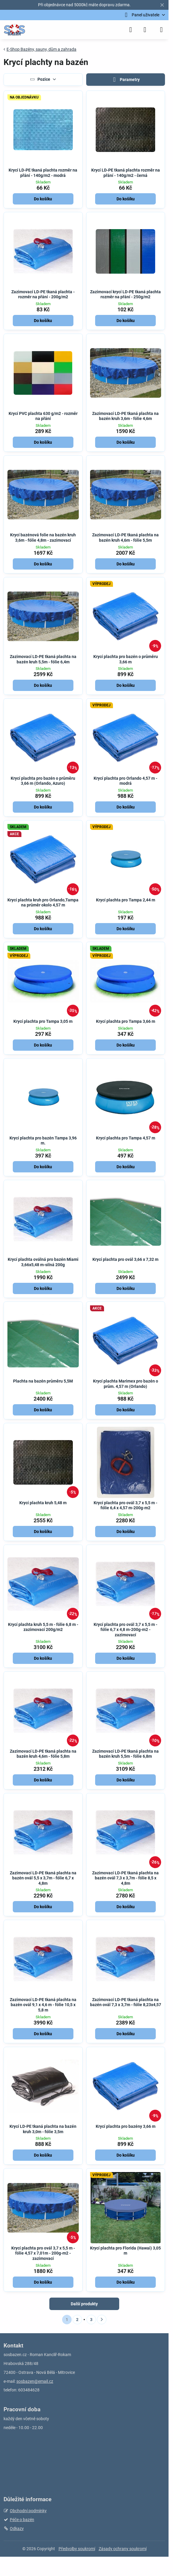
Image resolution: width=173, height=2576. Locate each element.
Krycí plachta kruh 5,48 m (43, 1502)
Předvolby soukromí (77, 2548)
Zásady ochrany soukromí (123, 2548)
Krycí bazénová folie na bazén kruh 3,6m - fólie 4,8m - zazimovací (43, 537)
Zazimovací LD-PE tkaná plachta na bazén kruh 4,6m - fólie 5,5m (125, 537)
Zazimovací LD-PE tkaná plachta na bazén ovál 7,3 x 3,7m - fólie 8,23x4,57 (125, 2002)
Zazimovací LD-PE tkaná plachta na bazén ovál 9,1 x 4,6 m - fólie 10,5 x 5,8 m (43, 2004)
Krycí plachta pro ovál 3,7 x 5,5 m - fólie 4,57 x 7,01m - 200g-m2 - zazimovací (43, 2253)
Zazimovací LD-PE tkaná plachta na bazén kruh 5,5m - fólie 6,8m (125, 1754)
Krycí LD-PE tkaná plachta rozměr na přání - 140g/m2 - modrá (43, 173)
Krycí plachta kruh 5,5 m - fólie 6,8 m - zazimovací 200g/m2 (43, 1627)
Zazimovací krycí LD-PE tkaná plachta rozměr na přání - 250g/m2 (125, 294)
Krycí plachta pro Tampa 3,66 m (125, 1021)
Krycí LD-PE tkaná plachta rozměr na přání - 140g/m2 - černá (125, 173)
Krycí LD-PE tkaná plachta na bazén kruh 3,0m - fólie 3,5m (43, 2129)
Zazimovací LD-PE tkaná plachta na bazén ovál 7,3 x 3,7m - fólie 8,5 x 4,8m (125, 1878)
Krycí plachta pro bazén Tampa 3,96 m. (43, 1141)
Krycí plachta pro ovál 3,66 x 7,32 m (125, 1259)
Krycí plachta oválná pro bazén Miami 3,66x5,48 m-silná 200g (43, 1262)
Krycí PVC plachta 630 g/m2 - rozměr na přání (43, 416)
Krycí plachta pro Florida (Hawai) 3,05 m (125, 2251)
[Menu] (161, 30)
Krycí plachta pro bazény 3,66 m (125, 2126)
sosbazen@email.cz (34, 2381)
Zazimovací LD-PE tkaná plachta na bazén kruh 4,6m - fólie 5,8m (43, 1754)
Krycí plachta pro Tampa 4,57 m (125, 1138)
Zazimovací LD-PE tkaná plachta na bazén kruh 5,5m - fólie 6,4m (43, 659)
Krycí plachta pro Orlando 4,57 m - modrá (125, 781)
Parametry (125, 80)
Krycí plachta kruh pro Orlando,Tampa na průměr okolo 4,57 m (42, 903)
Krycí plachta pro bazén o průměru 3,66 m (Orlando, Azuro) (43, 781)
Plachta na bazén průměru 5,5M (43, 1381)
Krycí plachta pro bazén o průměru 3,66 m (125, 659)
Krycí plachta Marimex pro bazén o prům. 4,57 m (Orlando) (125, 1384)
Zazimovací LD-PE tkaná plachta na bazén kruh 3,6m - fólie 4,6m (125, 416)
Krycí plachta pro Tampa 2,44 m (125, 900)
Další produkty (84, 2303)
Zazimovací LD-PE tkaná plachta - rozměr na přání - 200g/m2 (43, 294)
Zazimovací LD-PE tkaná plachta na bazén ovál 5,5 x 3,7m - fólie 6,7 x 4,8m (43, 1878)
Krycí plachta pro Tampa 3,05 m (43, 1021)
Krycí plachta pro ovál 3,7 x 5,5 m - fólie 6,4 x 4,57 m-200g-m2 (125, 1505)
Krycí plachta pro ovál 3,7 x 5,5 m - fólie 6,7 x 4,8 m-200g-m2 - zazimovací (125, 1629)
